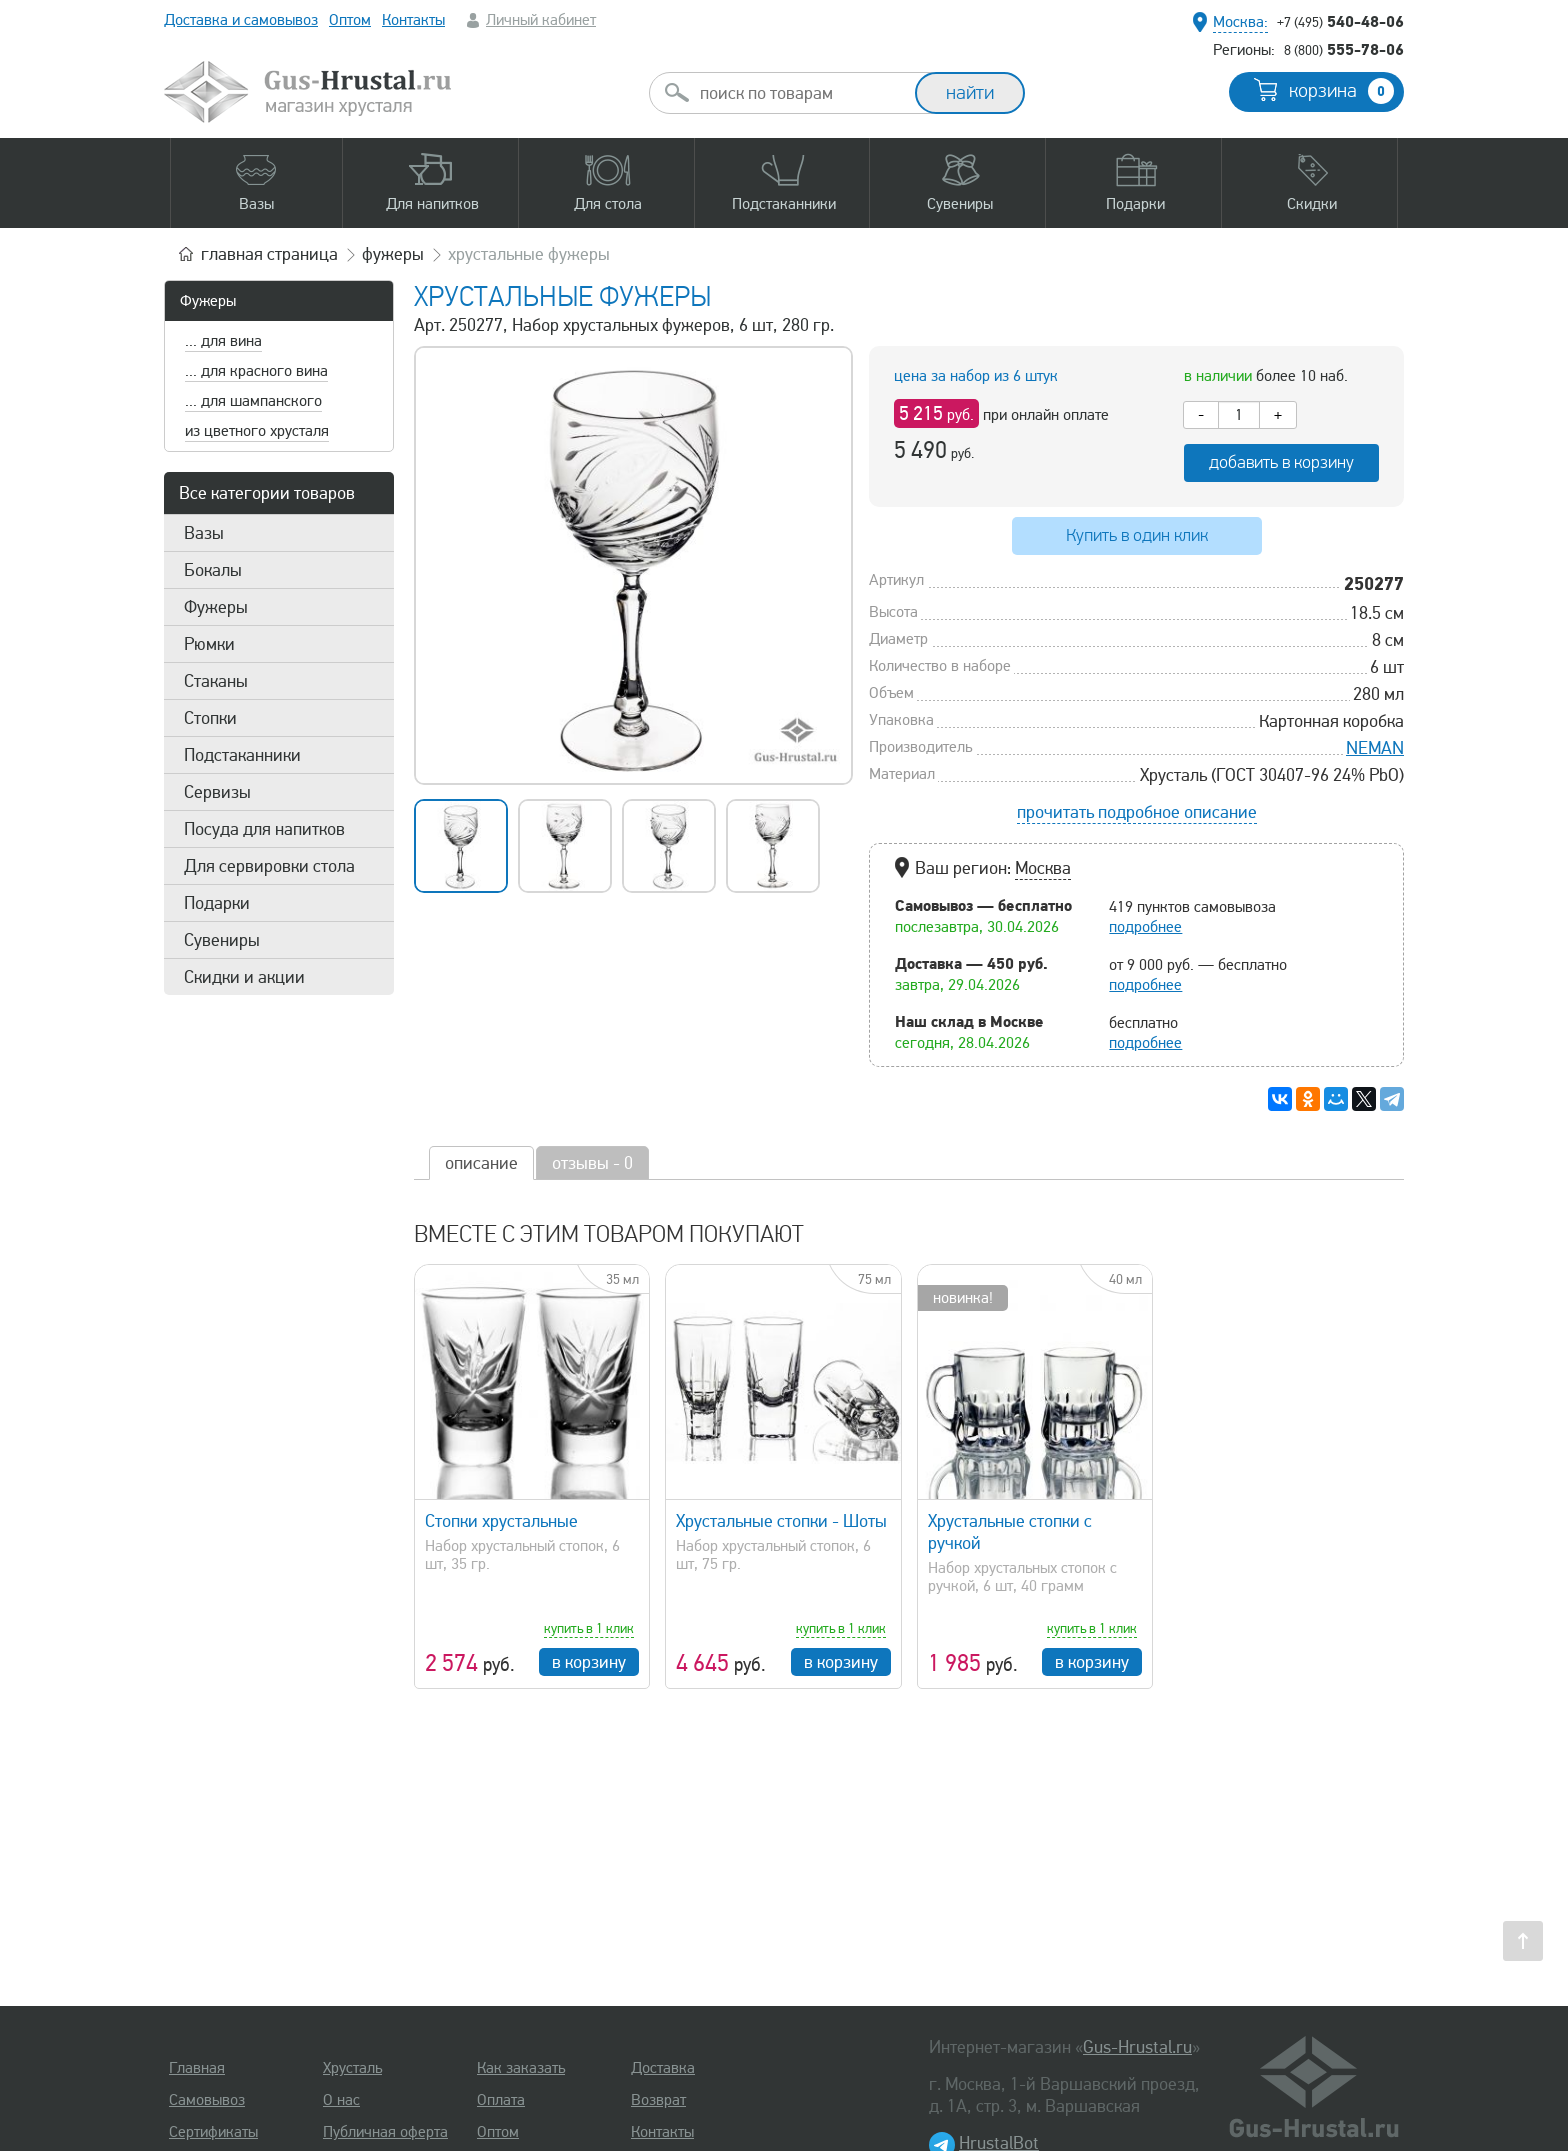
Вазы (204, 533)
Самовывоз (207, 2100)
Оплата (501, 2100)
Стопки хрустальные (501, 1521)
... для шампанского (253, 401)
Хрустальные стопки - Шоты (781, 1521)
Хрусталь (352, 2068)
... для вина (223, 341)
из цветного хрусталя (257, 431)
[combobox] (800, 93)
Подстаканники (242, 755)
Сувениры (222, 940)
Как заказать (521, 2068)
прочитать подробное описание (1137, 812)
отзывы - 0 (592, 1163)
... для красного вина (256, 371)
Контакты (413, 20)
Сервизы (217, 792)
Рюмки (209, 644)
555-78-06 (1344, 49)
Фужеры (208, 301)
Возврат (658, 2100)
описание (481, 1163)
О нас (341, 2100)
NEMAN (1375, 748)
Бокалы (213, 570)
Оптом (350, 20)
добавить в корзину (1281, 462)
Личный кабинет (541, 20)
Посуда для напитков (264, 829)
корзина (1341, 91)
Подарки (217, 903)
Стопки (210, 718)
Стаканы (216, 681)
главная (269, 254)
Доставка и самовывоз (241, 20)
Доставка (663, 2068)
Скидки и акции (244, 977)
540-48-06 (1340, 21)
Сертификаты (213, 2132)
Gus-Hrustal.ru (1137, 2047)
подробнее (1145, 927)
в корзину (589, 1662)
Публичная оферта (385, 2132)
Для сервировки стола (269, 866)
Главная (197, 2068)
